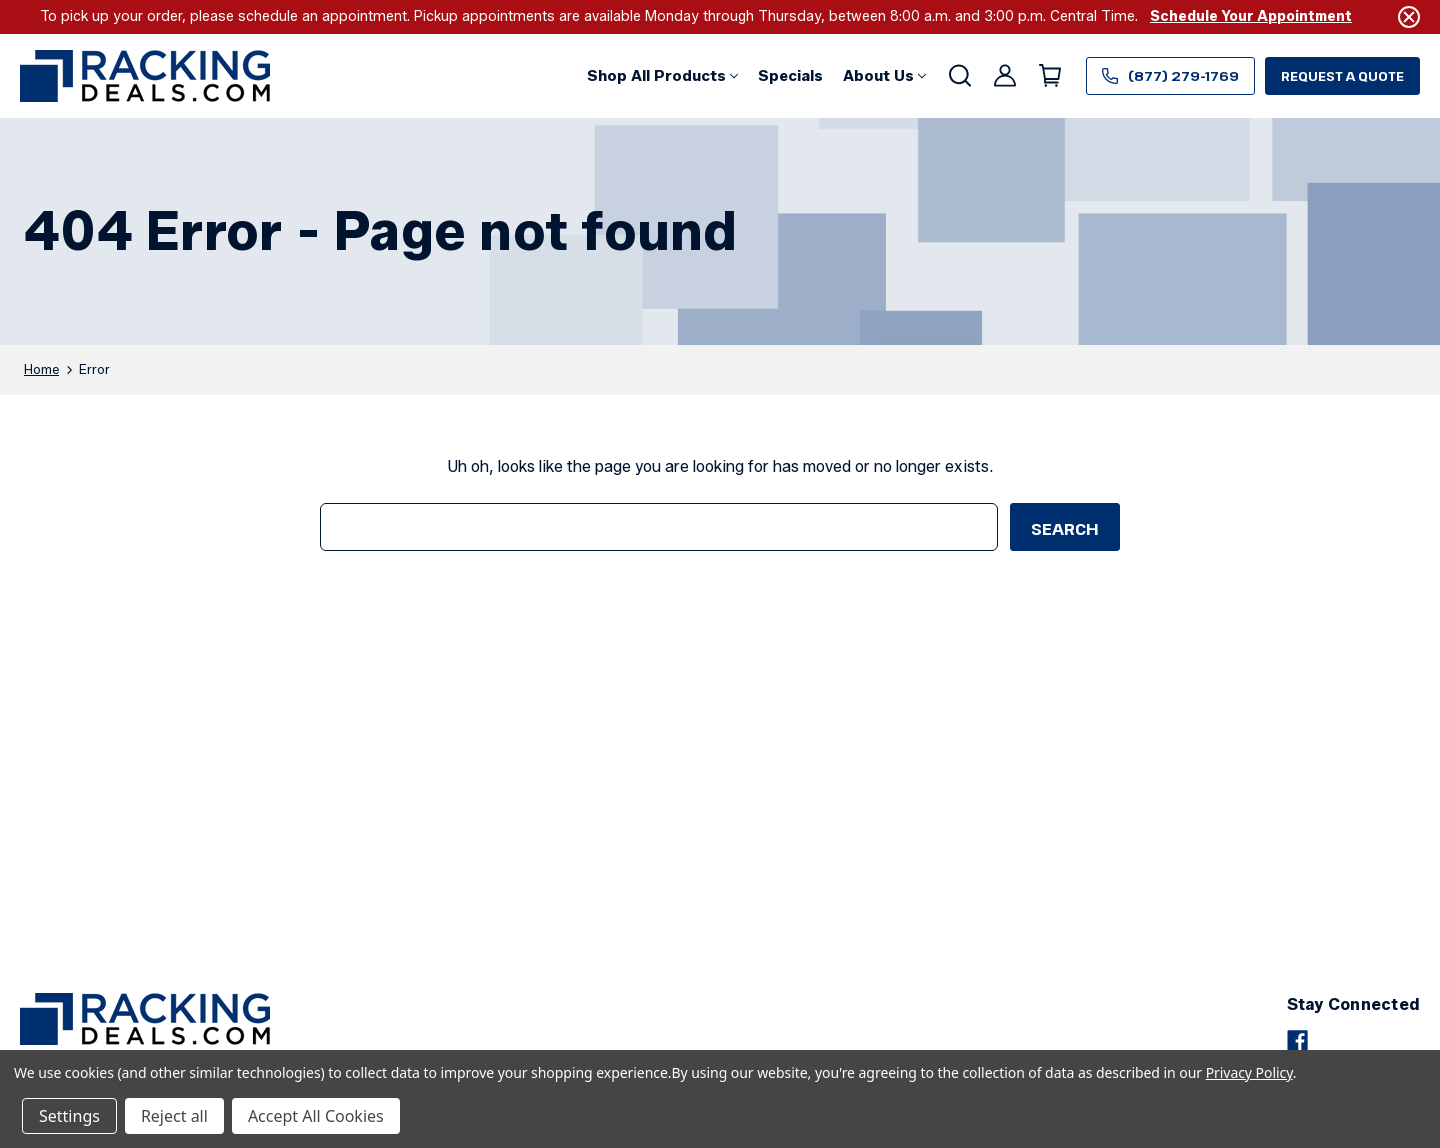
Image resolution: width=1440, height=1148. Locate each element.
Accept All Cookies (316, 1116)
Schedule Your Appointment (1251, 16)
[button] (662, 76)
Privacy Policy (1249, 1072)
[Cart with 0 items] (1048, 76)
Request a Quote (1342, 76)
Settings (69, 1116)
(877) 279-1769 (1170, 76)
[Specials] (790, 76)
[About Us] (884, 76)
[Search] (958, 76)
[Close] (1409, 17)
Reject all (174, 1116)
